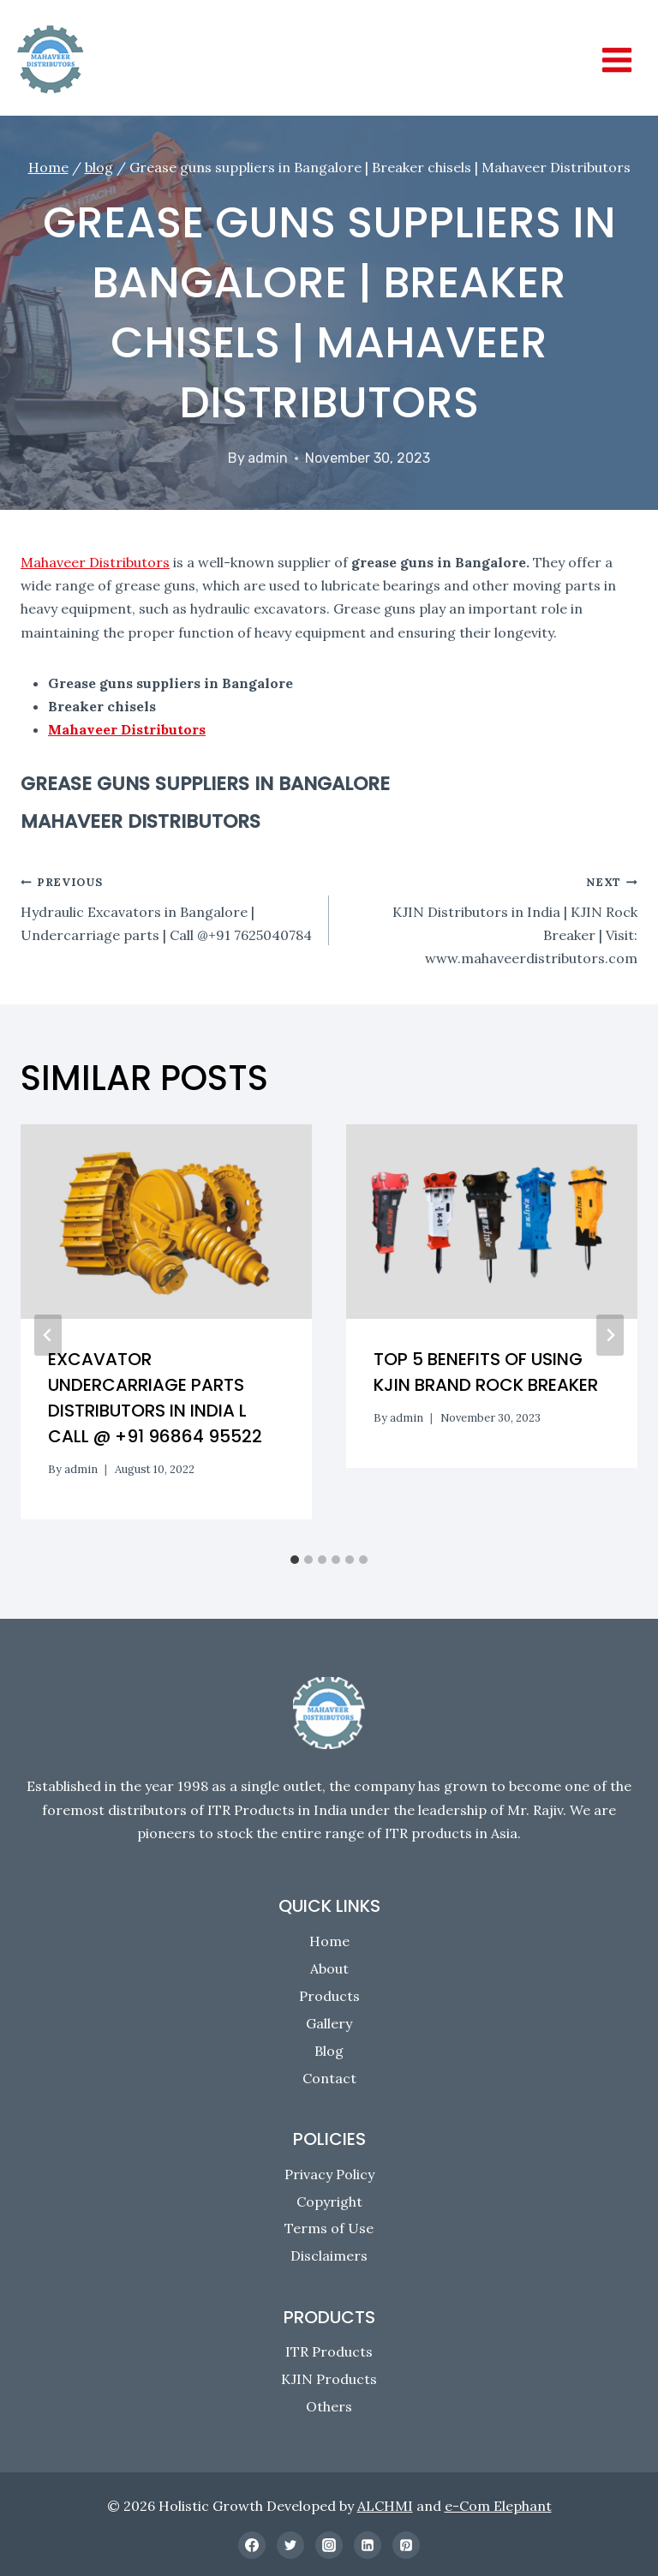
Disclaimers (329, 2255)
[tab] (294, 1559)
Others (329, 2406)
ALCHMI (385, 2505)
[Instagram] (329, 2545)
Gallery (329, 2023)
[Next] (610, 1335)
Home (329, 1941)
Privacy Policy (329, 2174)
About (329, 1968)
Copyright (329, 2201)
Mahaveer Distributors (95, 562)
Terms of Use (329, 2228)
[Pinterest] (406, 2545)
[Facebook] (252, 2545)
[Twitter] (290, 2545)
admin (268, 458)
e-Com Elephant (498, 2505)
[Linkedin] (367, 2545)
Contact (329, 2078)
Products (329, 1995)
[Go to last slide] (48, 1335)
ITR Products (329, 2351)
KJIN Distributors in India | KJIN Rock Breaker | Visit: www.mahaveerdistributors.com (490, 918)
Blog (329, 2050)
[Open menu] (616, 59)
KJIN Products (329, 2378)
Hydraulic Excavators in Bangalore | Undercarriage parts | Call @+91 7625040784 (168, 906)
